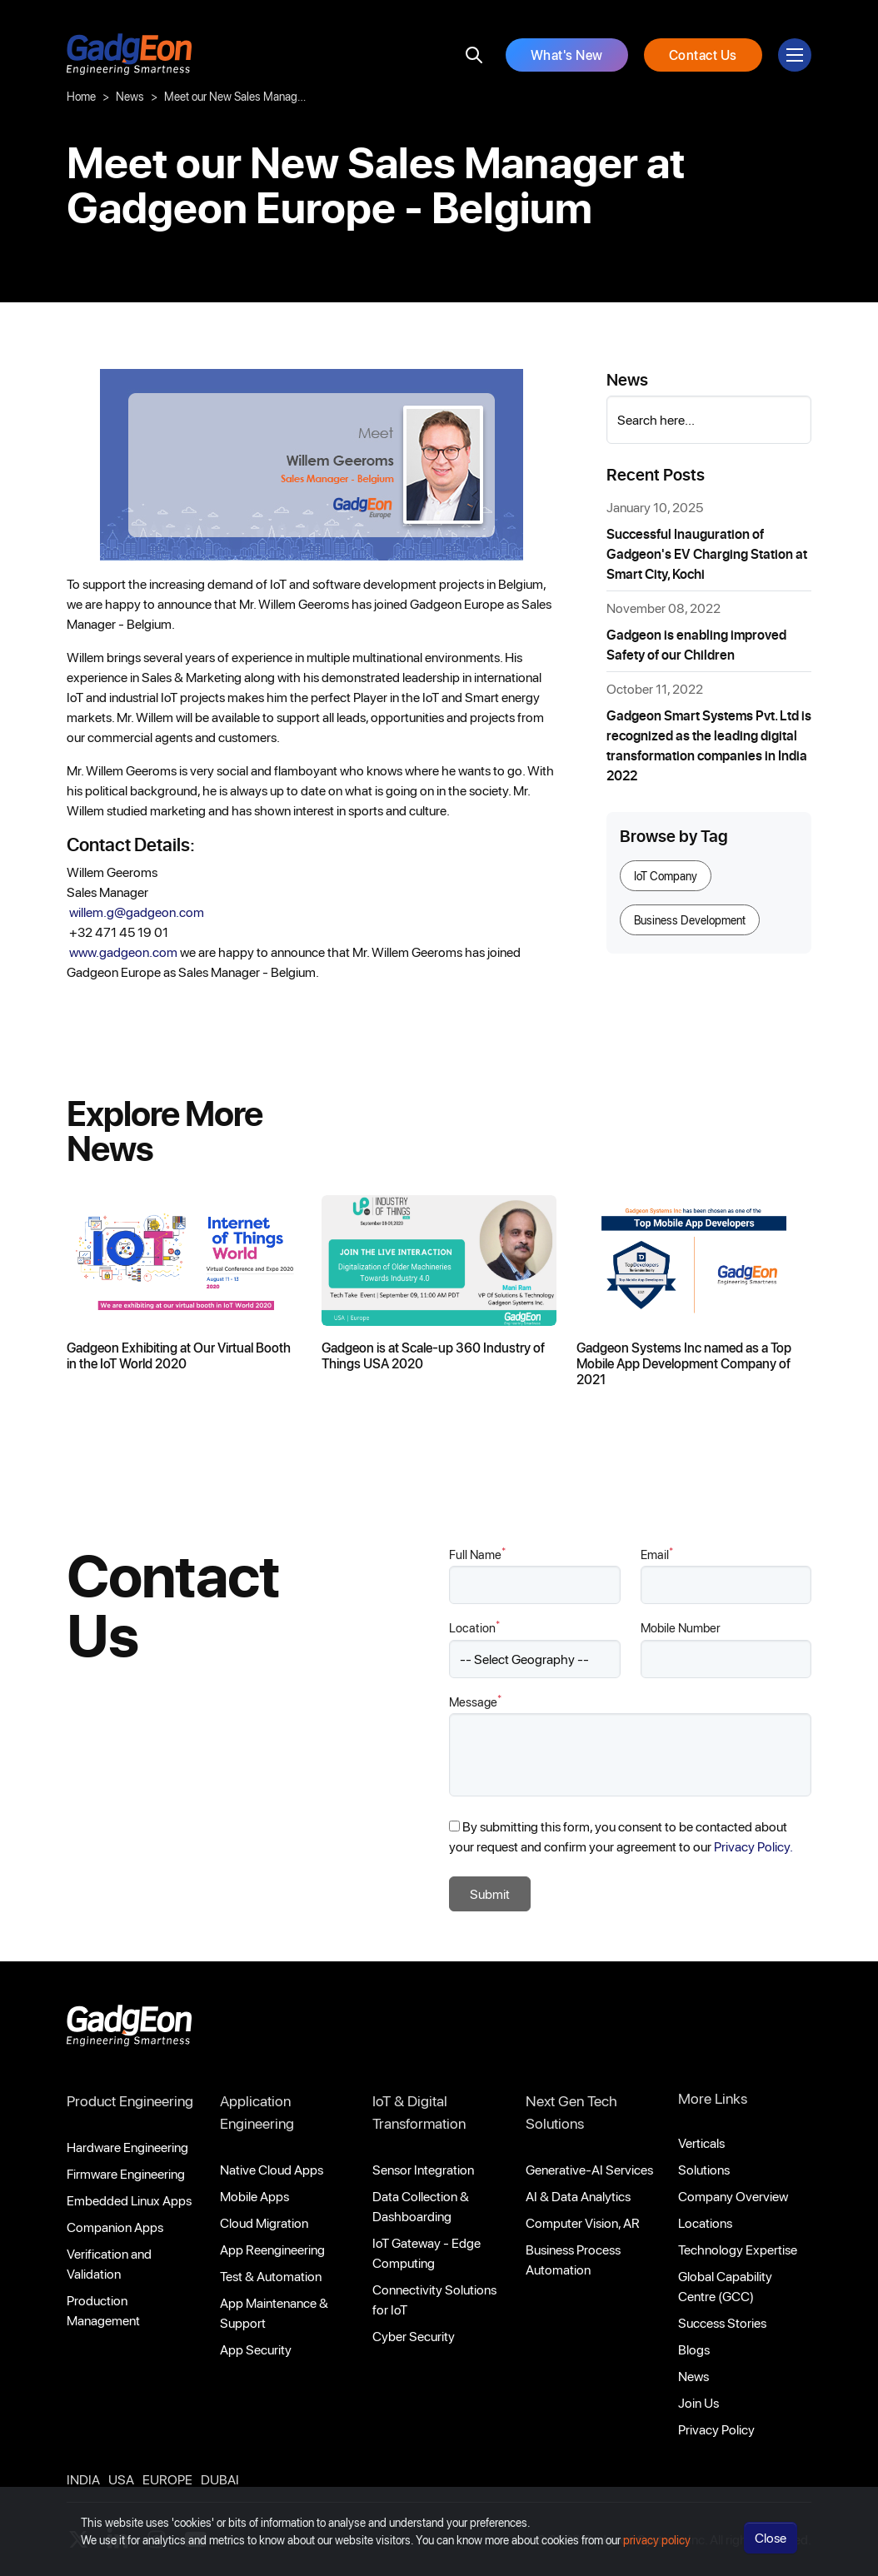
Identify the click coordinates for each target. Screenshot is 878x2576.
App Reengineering (272, 2249)
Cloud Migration (264, 2222)
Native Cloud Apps (271, 2169)
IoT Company (665, 876)
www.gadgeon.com (124, 951)
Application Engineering (257, 2111)
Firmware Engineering (126, 2173)
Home (81, 96)
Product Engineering (130, 2100)
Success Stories (722, 2322)
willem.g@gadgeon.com (138, 911)
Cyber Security (413, 2335)
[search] (474, 55)
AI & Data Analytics (578, 2196)
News (130, 96)
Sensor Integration (423, 2169)
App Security (256, 2349)
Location (474, 1627)
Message (475, 1701)
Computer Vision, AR (583, 2222)
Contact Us (703, 54)
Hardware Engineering (127, 2146)
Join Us (698, 2402)
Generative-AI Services (589, 2169)
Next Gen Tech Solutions (571, 2111)
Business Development (690, 920)
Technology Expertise (737, 2249)
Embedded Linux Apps (129, 2200)
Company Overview (733, 2196)
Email (657, 1553)
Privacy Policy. (753, 1846)
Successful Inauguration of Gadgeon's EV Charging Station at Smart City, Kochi (706, 553)
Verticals (701, 2142)
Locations (705, 2222)
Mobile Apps (254, 2196)
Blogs (694, 2349)
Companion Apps (115, 2226)
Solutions (704, 2169)
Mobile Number (681, 1627)
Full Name (477, 1553)
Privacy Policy (716, 2429)
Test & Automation (271, 2276)
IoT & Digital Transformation (419, 2111)
